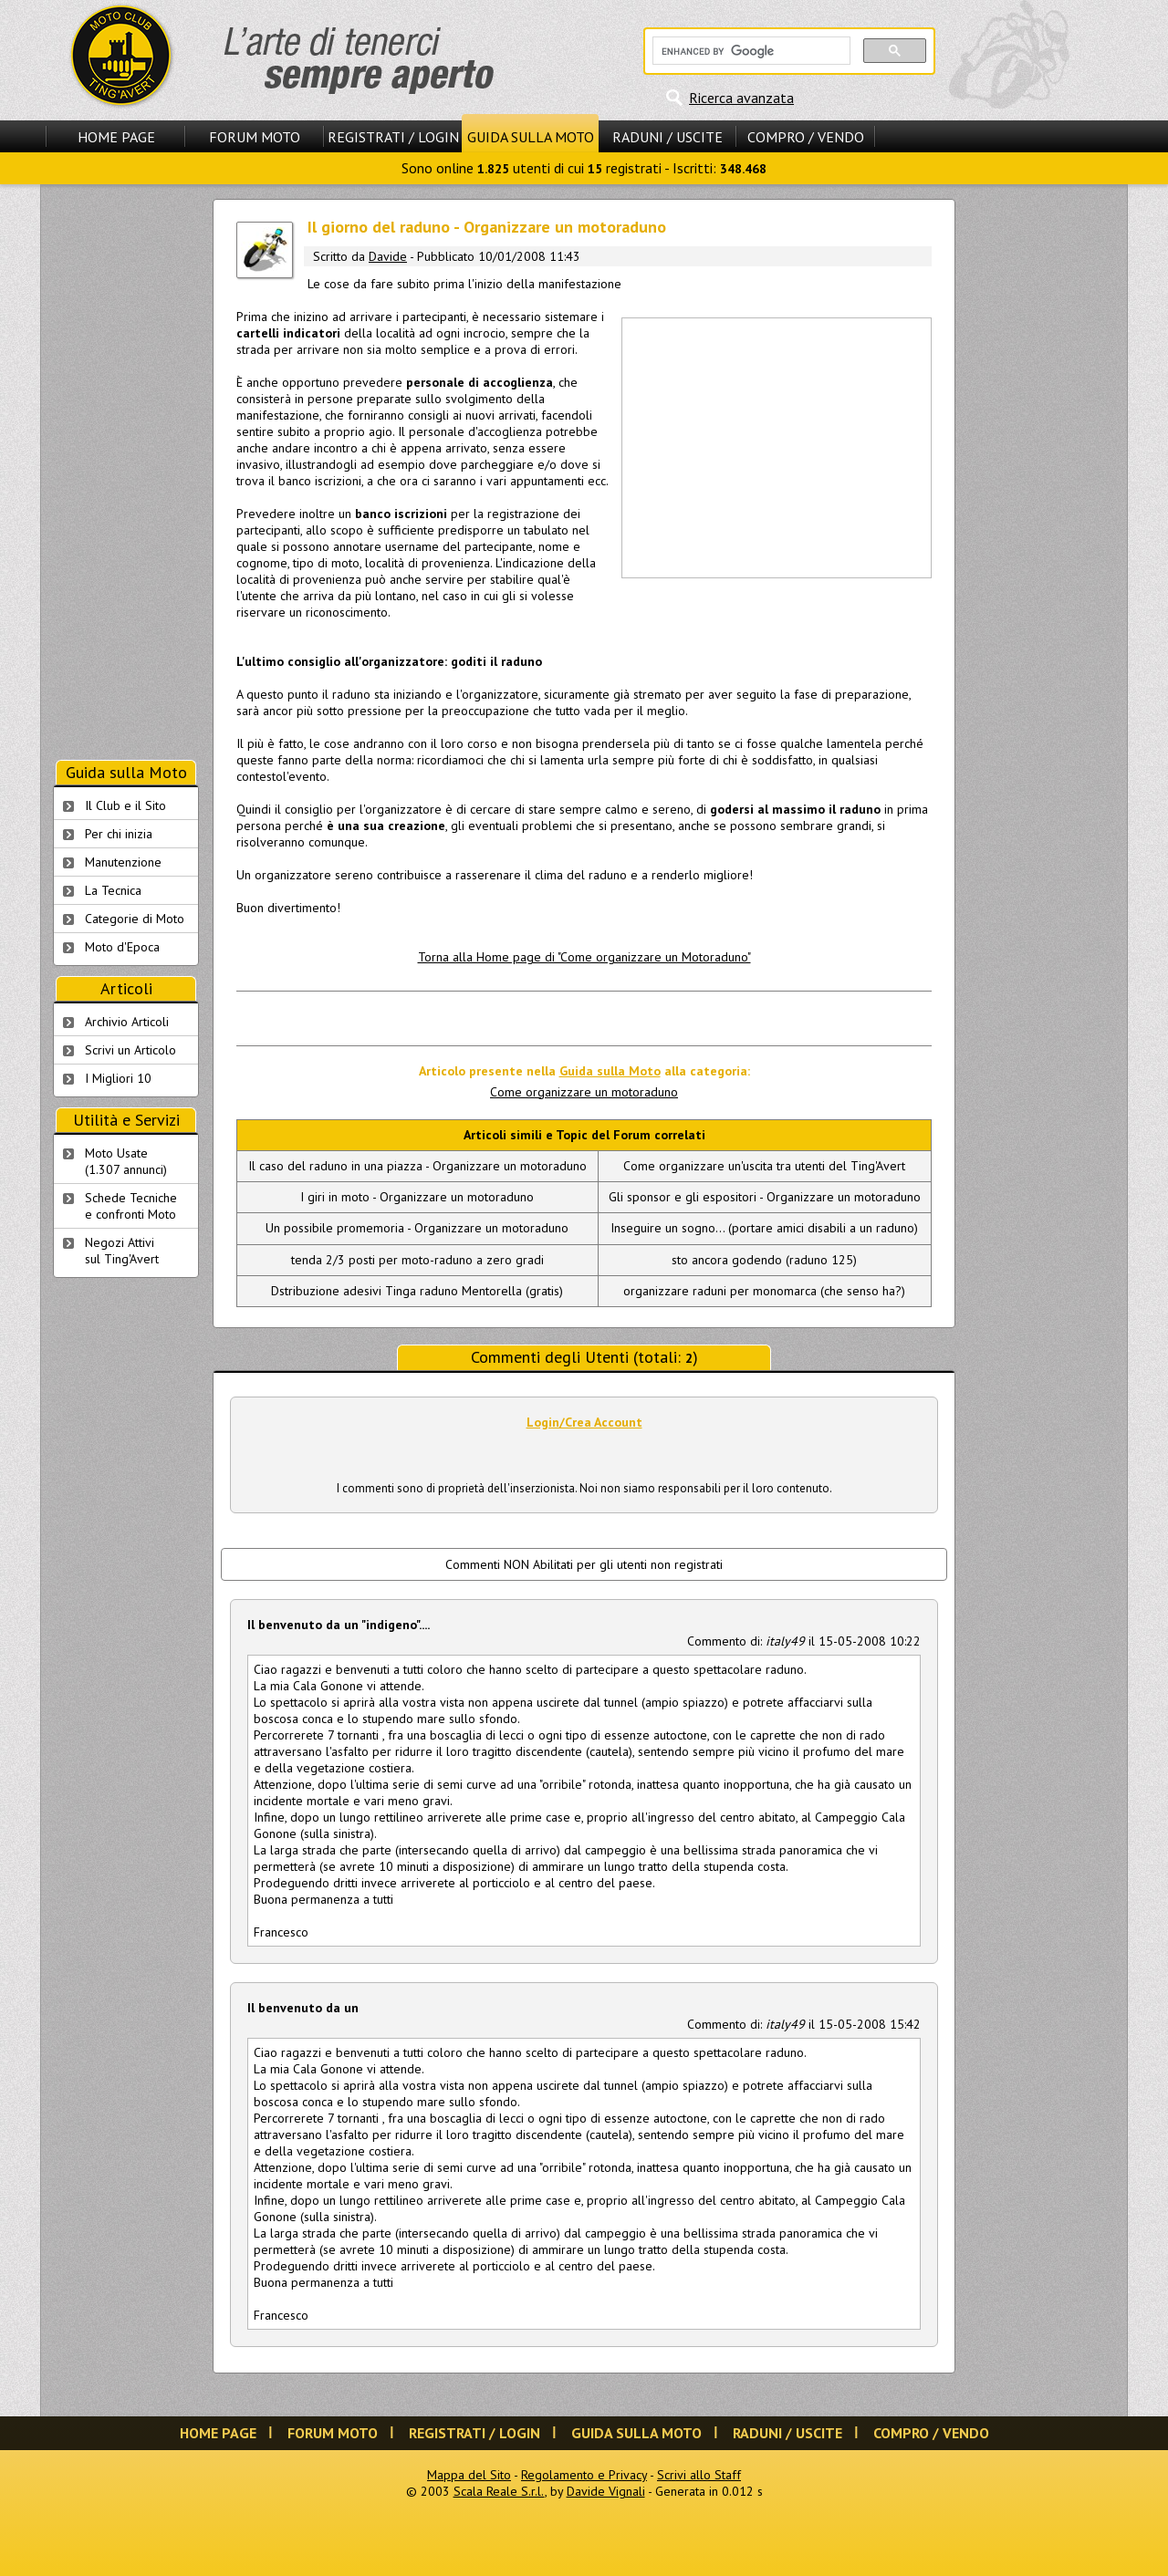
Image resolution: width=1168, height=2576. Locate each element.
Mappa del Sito (469, 2475)
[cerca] (750, 51)
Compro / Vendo (805, 137)
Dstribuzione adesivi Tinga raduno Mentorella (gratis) (417, 1291)
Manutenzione (123, 862)
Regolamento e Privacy (584, 2475)
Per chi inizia (118, 834)
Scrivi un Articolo (130, 1050)
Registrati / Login (393, 137)
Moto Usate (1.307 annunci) (126, 1161)
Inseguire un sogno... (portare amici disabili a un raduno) (764, 1228)
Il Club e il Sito (125, 805)
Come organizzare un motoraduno (584, 1092)
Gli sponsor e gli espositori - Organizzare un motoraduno (765, 1197)
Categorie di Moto (134, 918)
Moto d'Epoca (122, 947)
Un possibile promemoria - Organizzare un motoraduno (417, 1228)
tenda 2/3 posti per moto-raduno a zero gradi (417, 1260)
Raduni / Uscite (667, 137)
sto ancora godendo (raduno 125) (764, 1260)
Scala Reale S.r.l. (499, 2491)
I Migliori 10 (118, 1078)
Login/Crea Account (584, 1422)
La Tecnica (113, 890)
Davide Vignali (606, 2491)
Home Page (116, 137)
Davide (388, 256)
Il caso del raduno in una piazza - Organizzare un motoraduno (417, 1166)
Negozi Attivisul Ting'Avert (122, 1250)
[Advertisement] (775, 446)
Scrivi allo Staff (699, 2475)
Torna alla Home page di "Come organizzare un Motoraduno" (584, 957)
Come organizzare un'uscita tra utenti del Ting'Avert (764, 1166)
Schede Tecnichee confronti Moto (131, 1205)
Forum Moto (254, 137)
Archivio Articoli (127, 1021)
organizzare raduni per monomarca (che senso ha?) (764, 1291)
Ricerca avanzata (741, 97)
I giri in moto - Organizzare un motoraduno (417, 1197)
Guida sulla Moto (530, 137)
